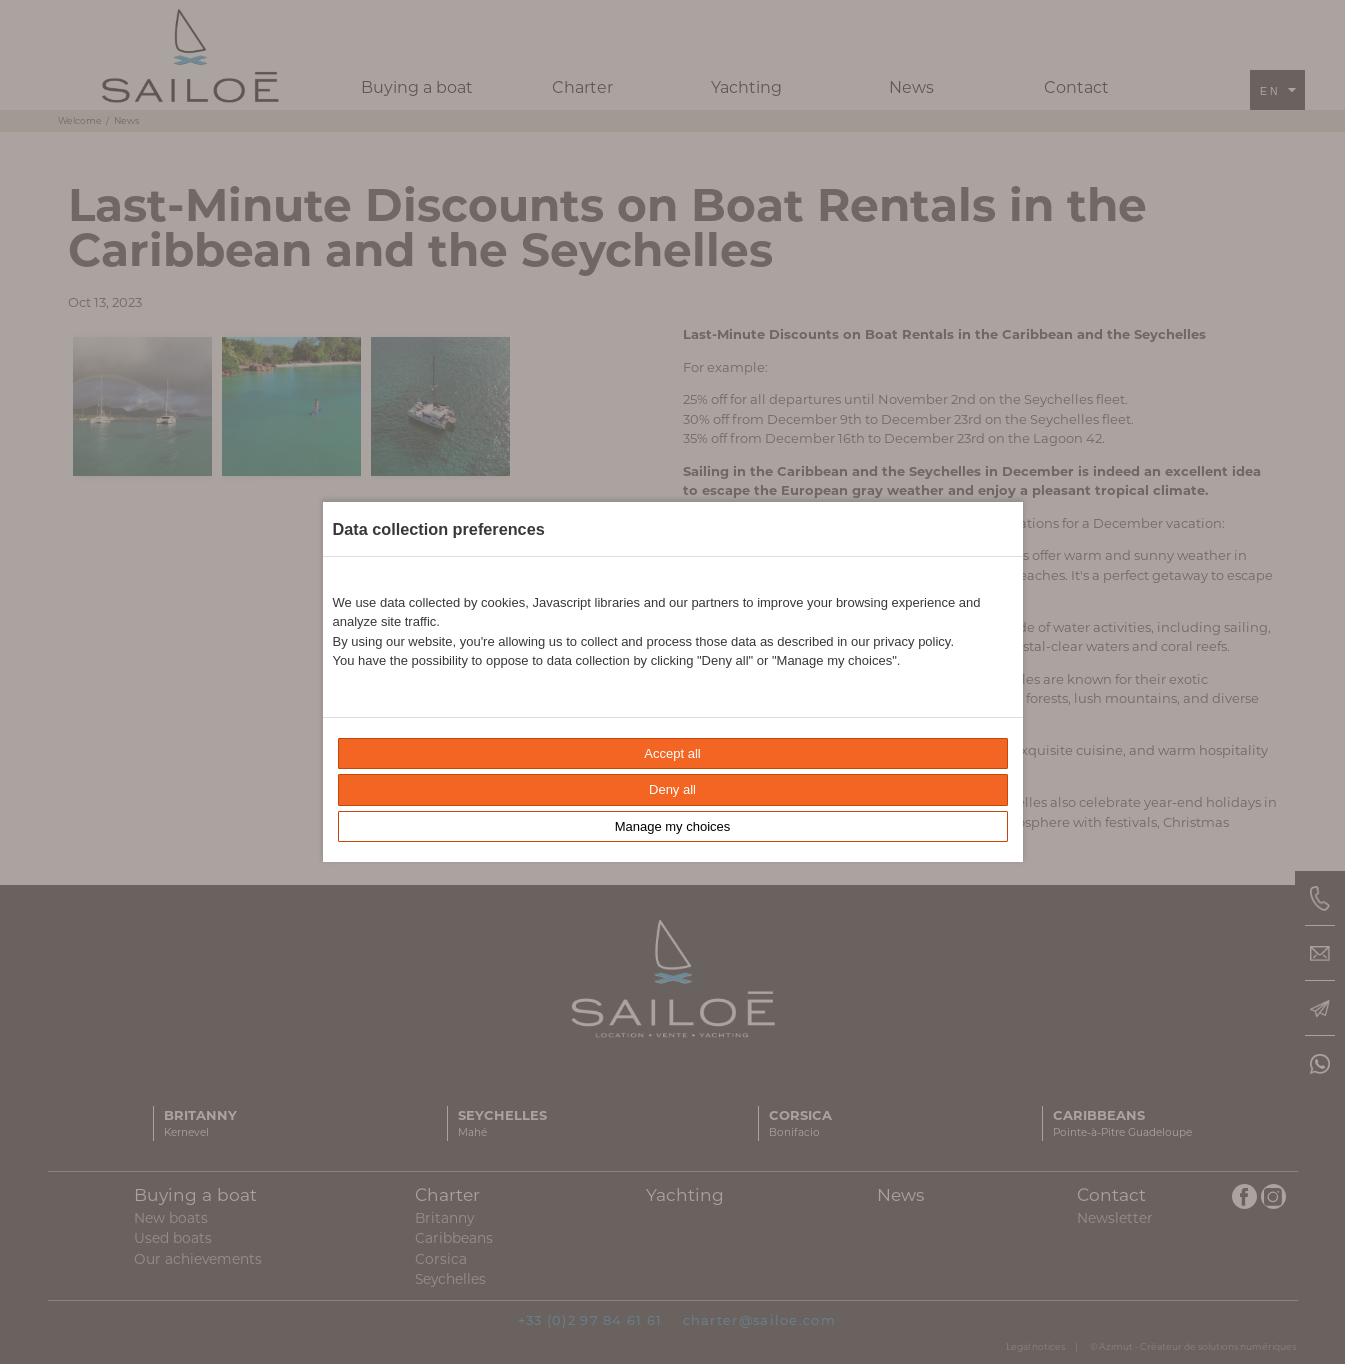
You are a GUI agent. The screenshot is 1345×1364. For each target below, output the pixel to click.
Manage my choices (673, 826)
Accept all (672, 753)
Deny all (672, 789)
